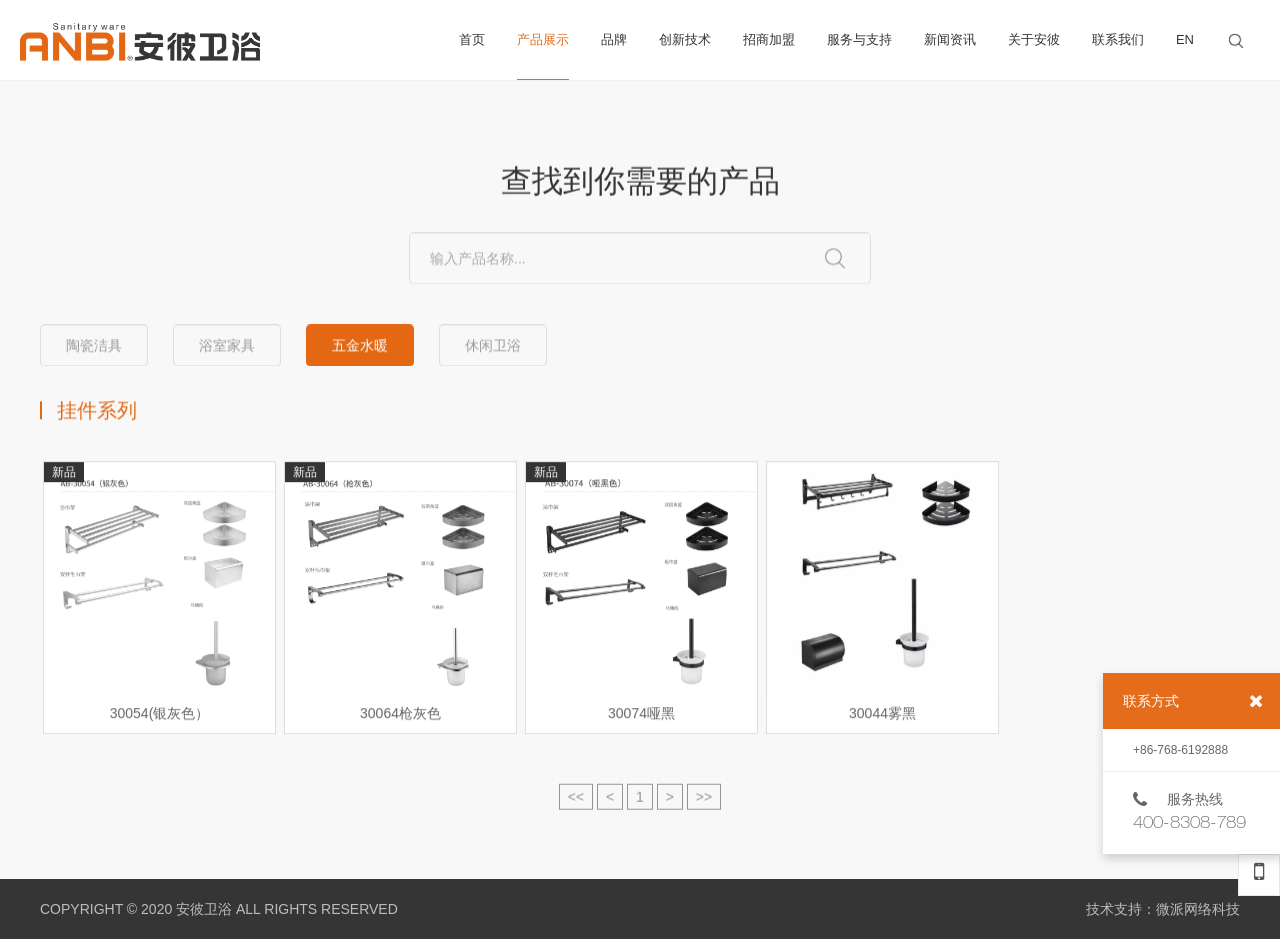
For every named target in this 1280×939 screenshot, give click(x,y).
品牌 (614, 39)
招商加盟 (769, 39)
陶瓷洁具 (94, 346)
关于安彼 (1034, 39)
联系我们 (1118, 39)
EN (1185, 39)
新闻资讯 (950, 39)
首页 (472, 39)
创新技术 (685, 39)
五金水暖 (360, 346)
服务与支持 (859, 39)
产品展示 (543, 56)
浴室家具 (227, 346)
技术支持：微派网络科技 (1163, 909)
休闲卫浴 (493, 346)
